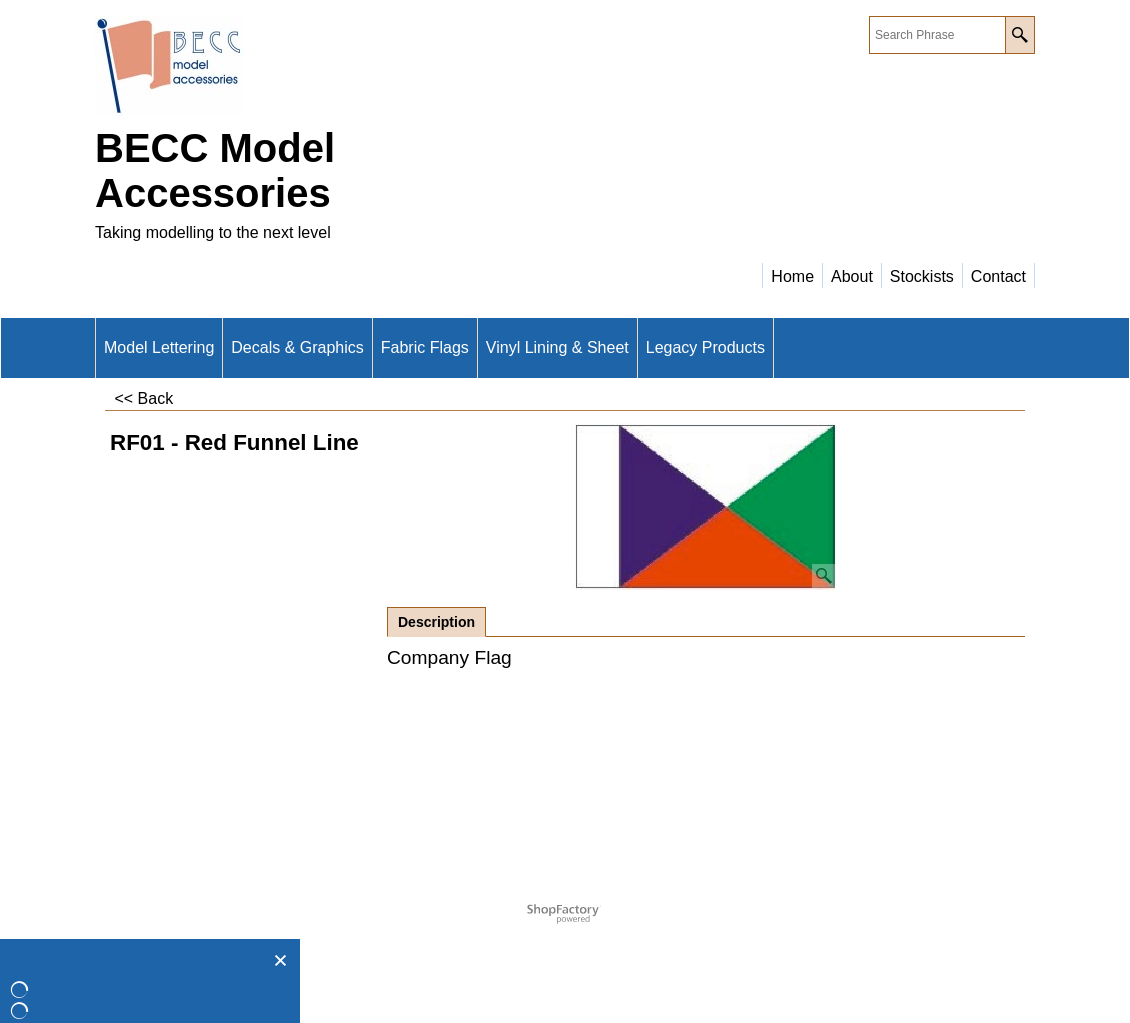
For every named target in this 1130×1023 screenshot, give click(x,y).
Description (436, 622)
